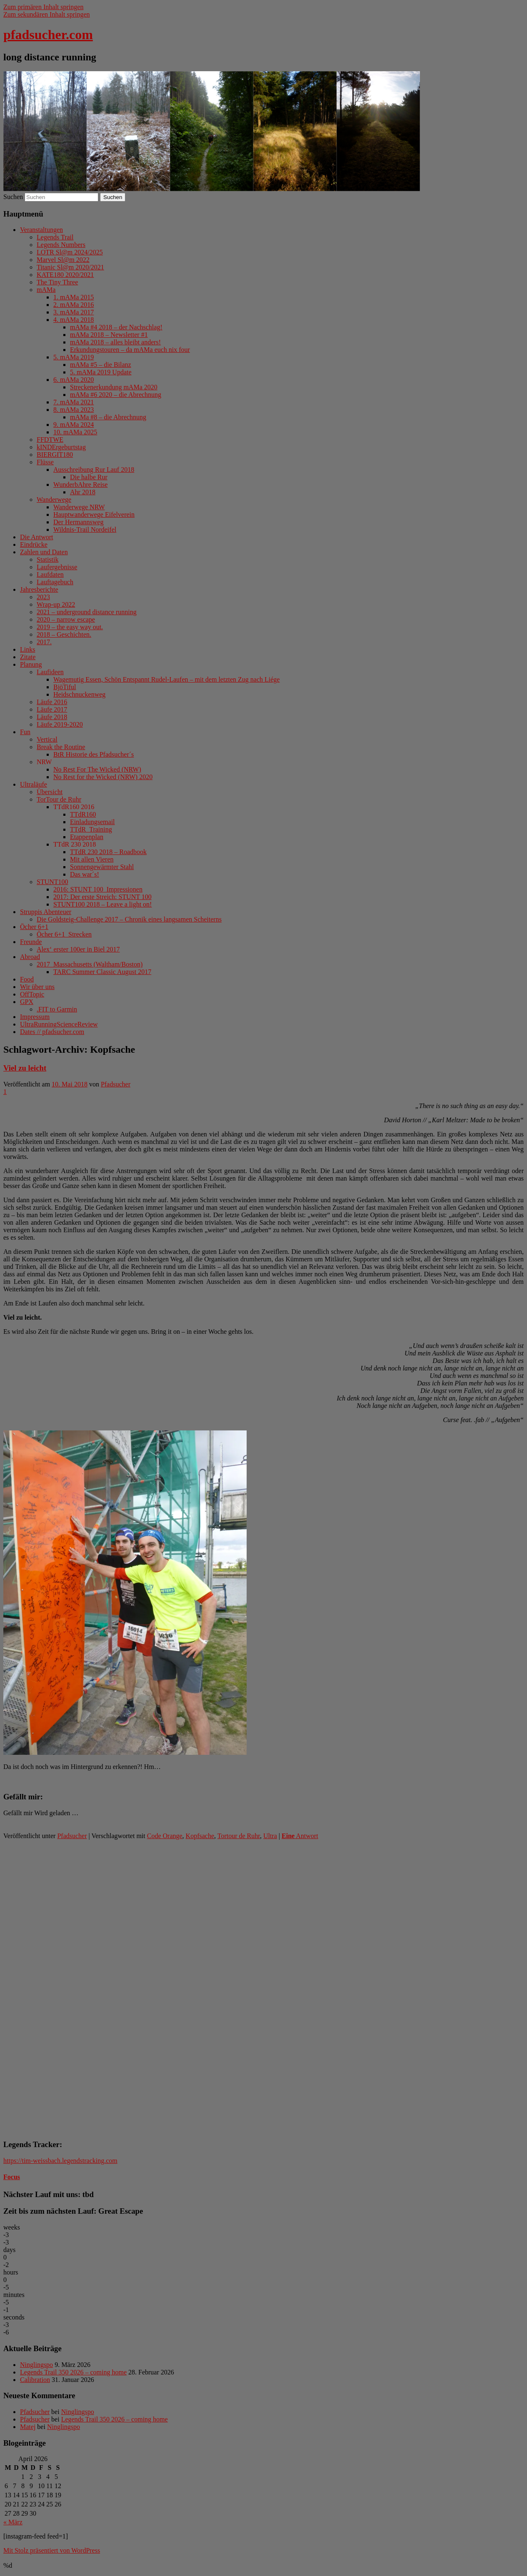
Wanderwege (54, 499)
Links (27, 649)
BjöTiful (64, 686)
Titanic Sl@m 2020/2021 (70, 267)
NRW (44, 761)
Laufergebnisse (57, 567)
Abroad (30, 956)
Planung (31, 664)
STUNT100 (52, 881)
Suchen (13, 196)
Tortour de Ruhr (238, 1835)
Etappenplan (86, 836)
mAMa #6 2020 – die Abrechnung (115, 394)
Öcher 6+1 (34, 926)
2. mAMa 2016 (73, 304)
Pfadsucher (115, 1084)
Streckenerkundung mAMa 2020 (113, 387)
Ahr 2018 (82, 492)
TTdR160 (83, 814)
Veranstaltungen (41, 229)
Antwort (300, 1835)
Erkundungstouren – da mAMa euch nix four (130, 349)
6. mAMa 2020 (73, 379)
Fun (25, 731)
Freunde (31, 941)
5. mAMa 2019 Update (101, 372)
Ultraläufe (33, 784)
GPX (26, 1001)
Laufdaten (50, 574)
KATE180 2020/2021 (65, 274)
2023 (43, 596)
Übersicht (49, 791)
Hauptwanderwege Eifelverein (94, 514)
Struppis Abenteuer (45, 911)
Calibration (35, 2379)
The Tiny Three (57, 282)
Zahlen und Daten (44, 552)
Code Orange (164, 1835)
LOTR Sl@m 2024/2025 (70, 252)
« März (12, 2522)
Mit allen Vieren (92, 859)
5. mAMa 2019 (73, 357)
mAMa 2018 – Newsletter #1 (109, 334)
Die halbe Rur (88, 477)
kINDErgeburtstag (61, 447)
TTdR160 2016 (73, 806)
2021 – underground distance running (87, 611)
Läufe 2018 (52, 716)
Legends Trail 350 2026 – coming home (73, 2372)
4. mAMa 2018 (73, 319)
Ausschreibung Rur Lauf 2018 (93, 469)
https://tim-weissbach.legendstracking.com (60, 2160)
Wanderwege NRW (79, 507)
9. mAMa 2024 (73, 424)
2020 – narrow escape (66, 619)
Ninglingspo (36, 2364)
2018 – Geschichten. (64, 634)
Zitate (27, 656)
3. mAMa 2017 (73, 312)
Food (27, 979)
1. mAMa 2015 (73, 297)
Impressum (35, 1016)
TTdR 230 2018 (74, 844)
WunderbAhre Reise (80, 484)
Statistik (47, 559)
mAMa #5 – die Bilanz (100, 364)
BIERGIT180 (55, 454)
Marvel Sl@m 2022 (63, 259)
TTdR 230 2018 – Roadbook (108, 851)
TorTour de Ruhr (59, 799)
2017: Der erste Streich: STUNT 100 (102, 896)
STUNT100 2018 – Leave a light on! (102, 904)
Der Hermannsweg (78, 522)
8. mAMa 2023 (73, 409)
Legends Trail (55, 237)
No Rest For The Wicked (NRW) (97, 769)
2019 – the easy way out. (70, 626)
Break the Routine (61, 746)
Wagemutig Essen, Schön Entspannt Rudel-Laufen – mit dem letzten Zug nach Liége (166, 679)
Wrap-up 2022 (56, 604)
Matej (27, 2426)
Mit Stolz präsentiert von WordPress (51, 2550)
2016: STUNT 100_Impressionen (97, 889)
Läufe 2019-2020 (60, 724)
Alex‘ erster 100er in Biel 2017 (78, 949)
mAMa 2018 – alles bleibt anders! (115, 342)
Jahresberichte (39, 589)
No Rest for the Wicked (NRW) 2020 (102, 776)
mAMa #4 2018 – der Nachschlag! (116, 327)
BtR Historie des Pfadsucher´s (93, 754)
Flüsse (45, 462)
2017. (44, 641)
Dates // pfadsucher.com (52, 1031)
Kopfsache (200, 1835)
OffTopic (32, 994)
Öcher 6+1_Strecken (64, 934)
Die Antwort (36, 537)
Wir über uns (37, 986)
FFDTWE (50, 439)
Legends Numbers (61, 244)
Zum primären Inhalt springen (43, 6)
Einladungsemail (92, 821)
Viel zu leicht (24, 1068)
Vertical (47, 739)
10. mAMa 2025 (75, 432)
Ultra (270, 1835)
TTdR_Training (91, 829)
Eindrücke (33, 544)
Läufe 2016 (52, 701)
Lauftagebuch (55, 581)
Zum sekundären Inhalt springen (46, 14)
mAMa (46, 289)
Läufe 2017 (52, 709)
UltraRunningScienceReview (59, 1024)
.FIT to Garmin (57, 1009)
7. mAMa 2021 (73, 402)
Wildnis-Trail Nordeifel (84, 529)
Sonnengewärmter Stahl (102, 866)
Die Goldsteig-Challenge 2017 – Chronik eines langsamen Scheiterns (129, 919)
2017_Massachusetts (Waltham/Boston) (89, 964)
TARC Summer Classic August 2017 (102, 971)
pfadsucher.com (48, 34)
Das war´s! (84, 874)
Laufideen (50, 671)
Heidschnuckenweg (79, 694)
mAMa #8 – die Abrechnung (108, 417)
